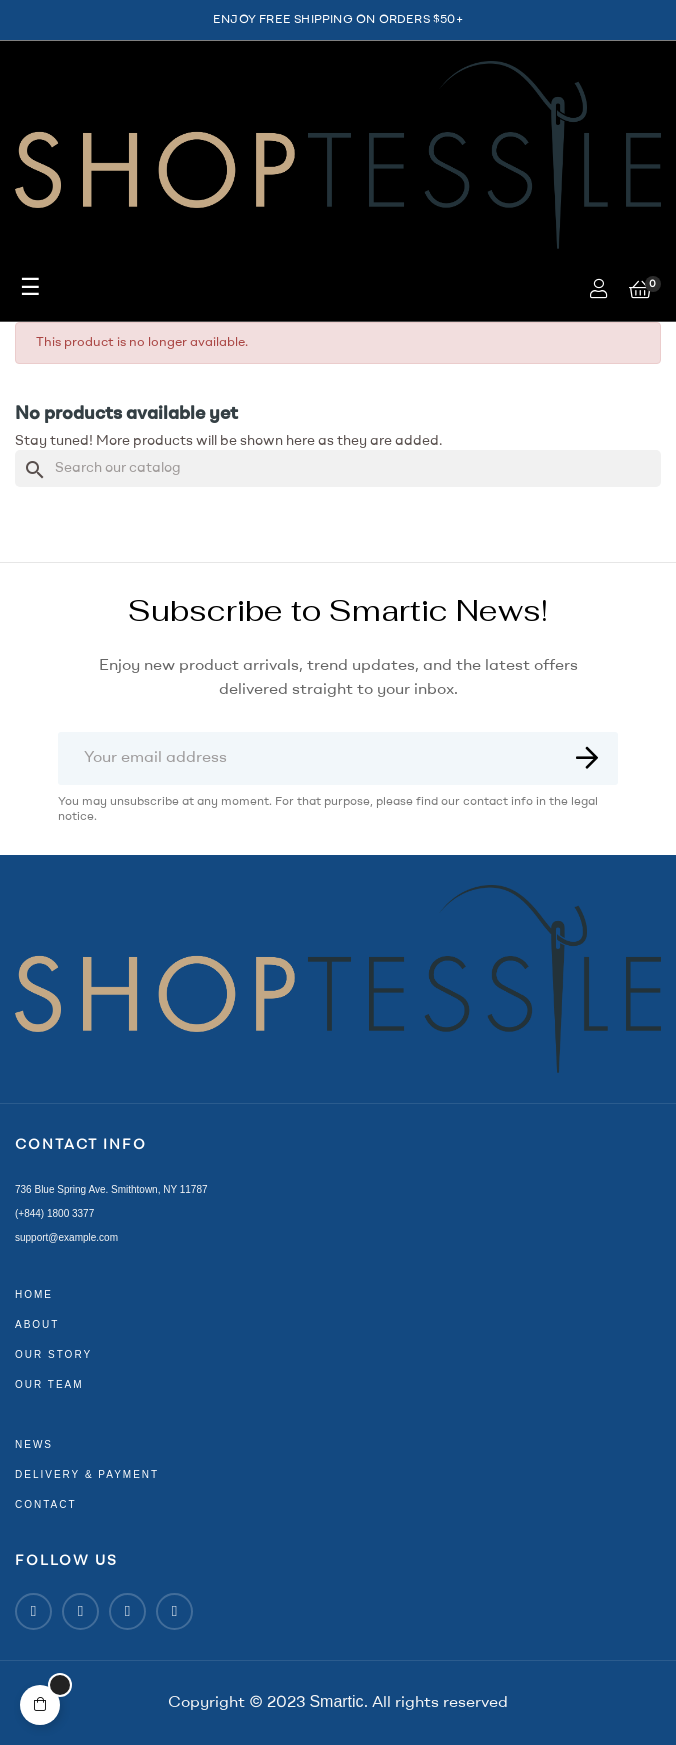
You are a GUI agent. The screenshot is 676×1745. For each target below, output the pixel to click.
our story (53, 1354)
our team (49, 1384)
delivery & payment (87, 1474)
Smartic (336, 1701)
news (34, 1444)
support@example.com (66, 1237)
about (37, 1324)
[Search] (338, 468)
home (34, 1294)
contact (46, 1504)
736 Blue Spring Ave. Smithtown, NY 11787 (111, 1189)
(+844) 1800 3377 (54, 1213)
